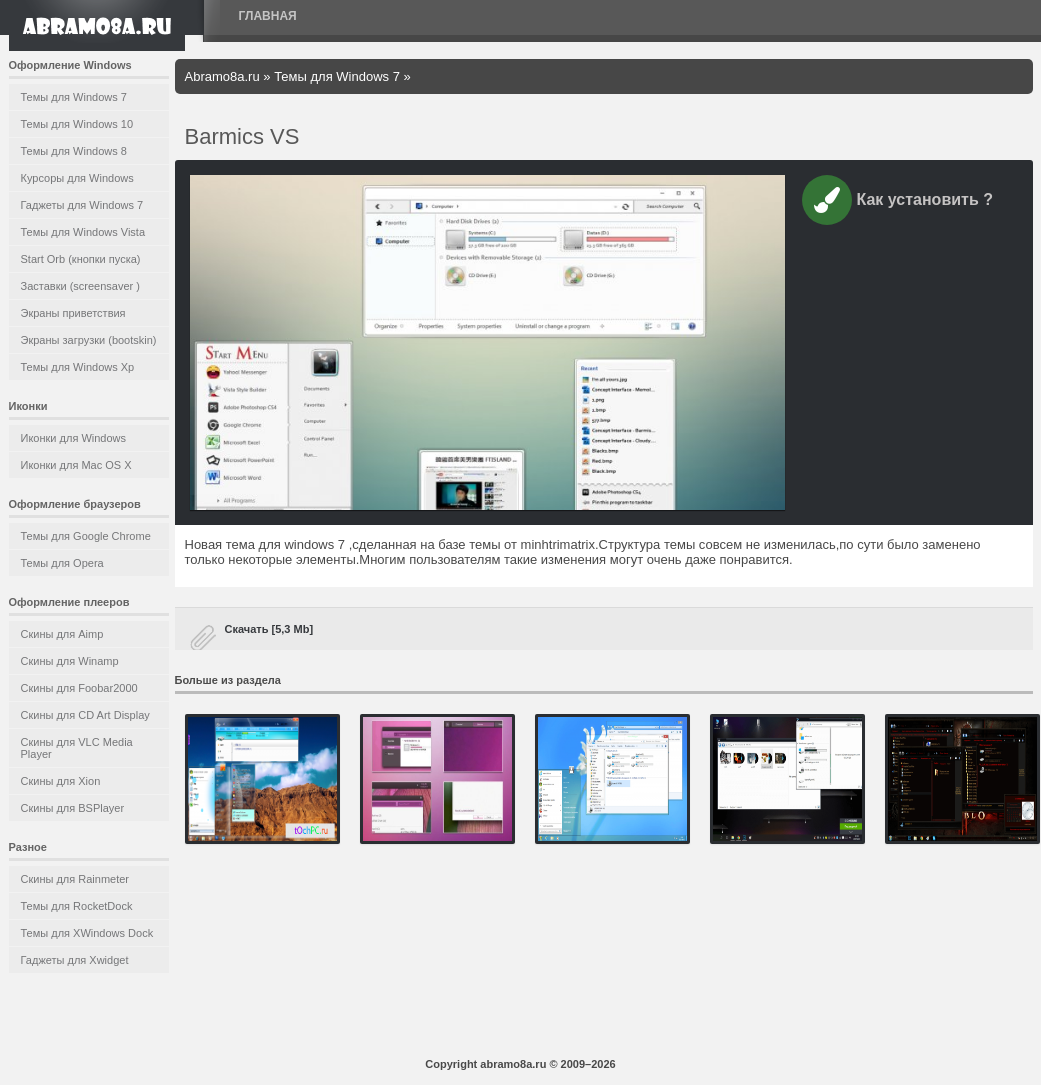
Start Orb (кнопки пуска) (81, 259)
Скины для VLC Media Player (77, 748)
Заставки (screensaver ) (80, 286)
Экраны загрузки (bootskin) (89, 340)
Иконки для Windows (74, 438)
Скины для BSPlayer (73, 808)
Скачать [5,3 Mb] (269, 629)
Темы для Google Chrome (86, 536)
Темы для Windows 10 (77, 124)
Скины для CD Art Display (85, 715)
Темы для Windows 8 (74, 151)
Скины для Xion (61, 781)
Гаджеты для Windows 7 (82, 205)
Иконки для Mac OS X (76, 465)
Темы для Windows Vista (83, 232)
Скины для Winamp (70, 661)
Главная (268, 16)
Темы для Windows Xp (78, 367)
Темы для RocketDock (77, 906)
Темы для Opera (62, 563)
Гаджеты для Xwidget (75, 960)
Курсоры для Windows (77, 178)
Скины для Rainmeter (75, 879)
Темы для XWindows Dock (87, 933)
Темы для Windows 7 (74, 97)
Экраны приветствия (73, 313)
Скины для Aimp (62, 634)
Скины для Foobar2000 (79, 688)
